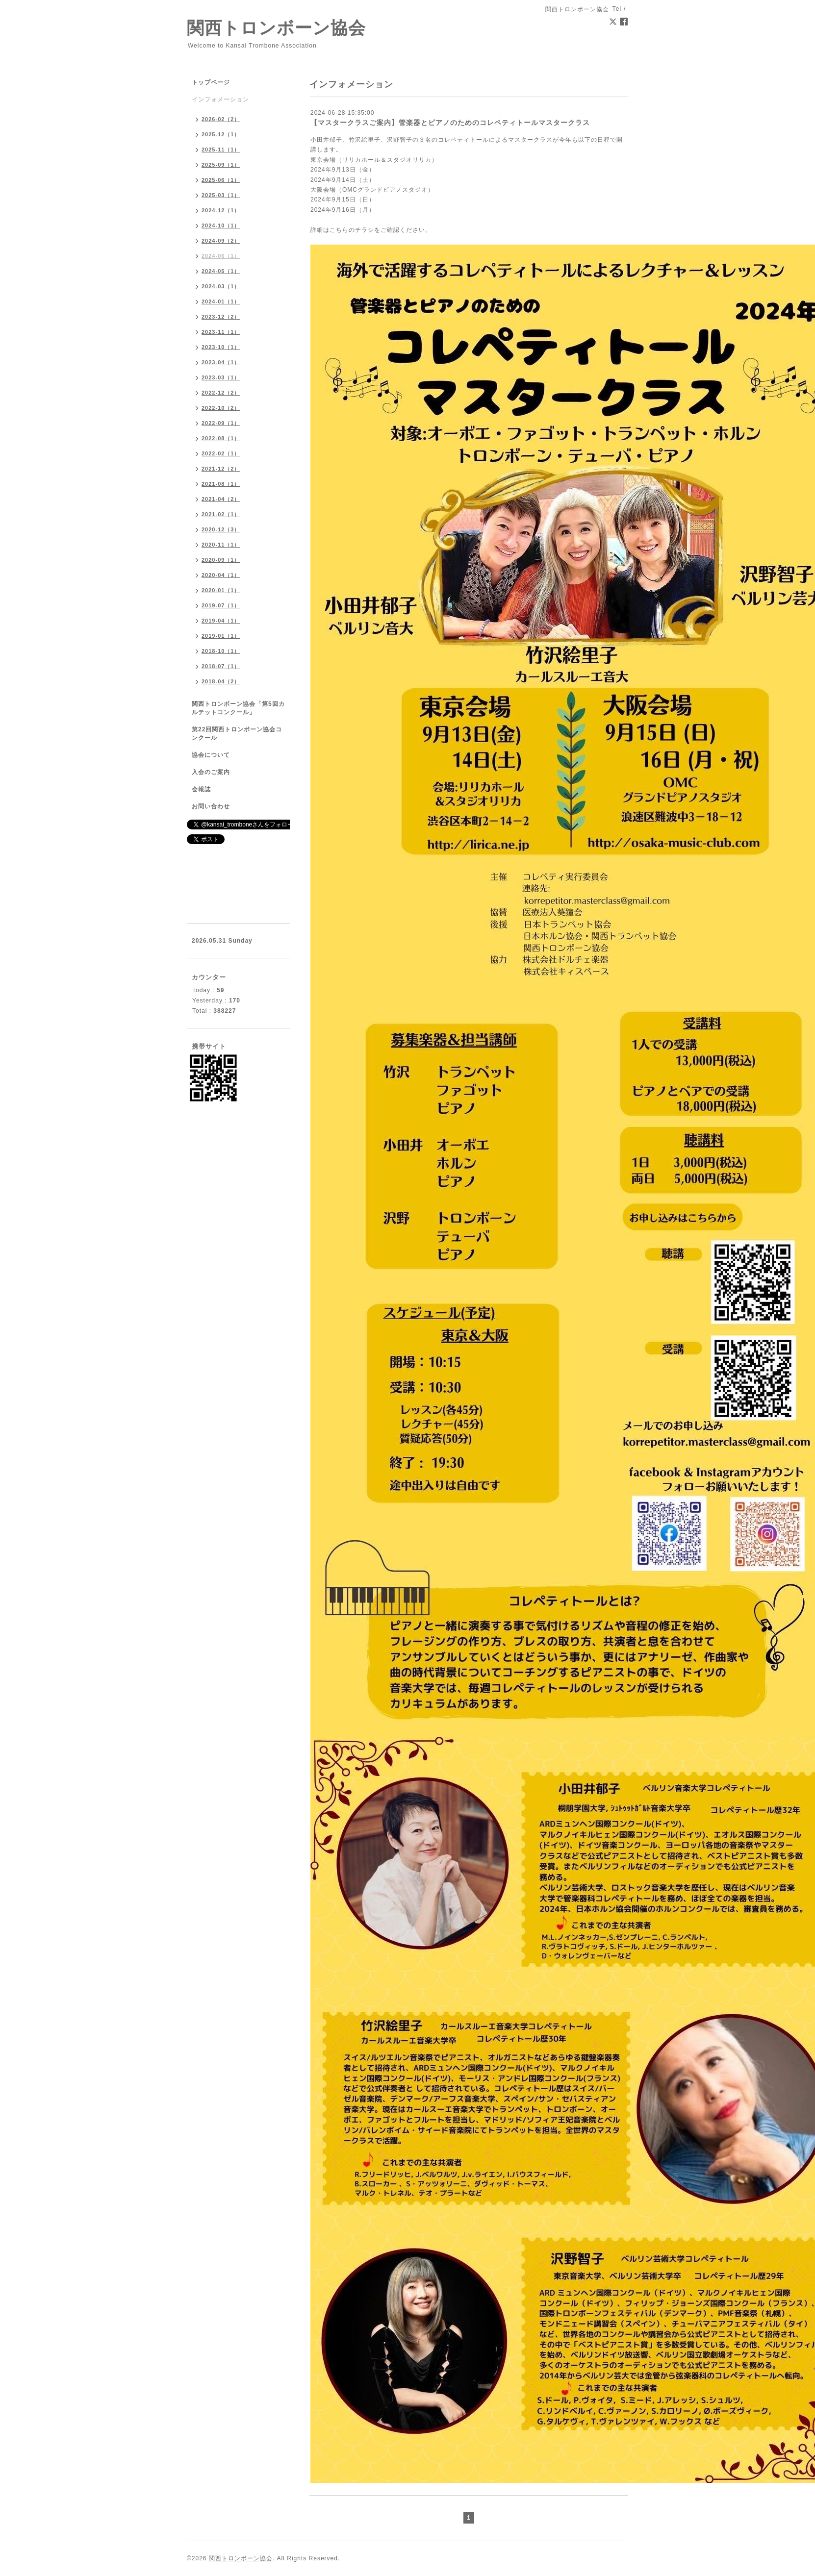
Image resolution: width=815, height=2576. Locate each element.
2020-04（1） (221, 575)
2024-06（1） (221, 256)
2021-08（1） (221, 484)
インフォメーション (220, 99)
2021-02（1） (221, 514)
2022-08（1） (221, 438)
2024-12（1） (221, 210)
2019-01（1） (221, 636)
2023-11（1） (221, 332)
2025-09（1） (221, 165)
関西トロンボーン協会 (276, 27)
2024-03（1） (221, 286)
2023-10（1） (221, 347)
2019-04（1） (221, 621)
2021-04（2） (221, 499)
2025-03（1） (221, 195)
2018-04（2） (221, 681)
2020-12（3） (221, 529)
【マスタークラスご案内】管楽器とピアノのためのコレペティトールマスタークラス (450, 122)
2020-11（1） (221, 545)
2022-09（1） (221, 423)
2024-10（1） (221, 225)
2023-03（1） (221, 377)
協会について (211, 754)
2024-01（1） (221, 301)
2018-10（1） (221, 651)
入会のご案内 (211, 772)
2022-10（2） (221, 408)
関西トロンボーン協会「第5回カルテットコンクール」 (238, 708)
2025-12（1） (221, 134)
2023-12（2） (221, 317)
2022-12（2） (221, 393)
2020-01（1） (221, 590)
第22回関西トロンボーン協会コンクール (237, 733)
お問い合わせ (211, 806)
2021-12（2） (221, 469)
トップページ (211, 82)
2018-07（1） (221, 666)
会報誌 (201, 789)
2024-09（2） (221, 241)
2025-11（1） (221, 149)
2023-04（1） (221, 362)
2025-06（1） (221, 180)
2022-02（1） (221, 453)
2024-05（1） (221, 271)
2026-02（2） (221, 119)
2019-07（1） (221, 605)
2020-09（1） (221, 560)
